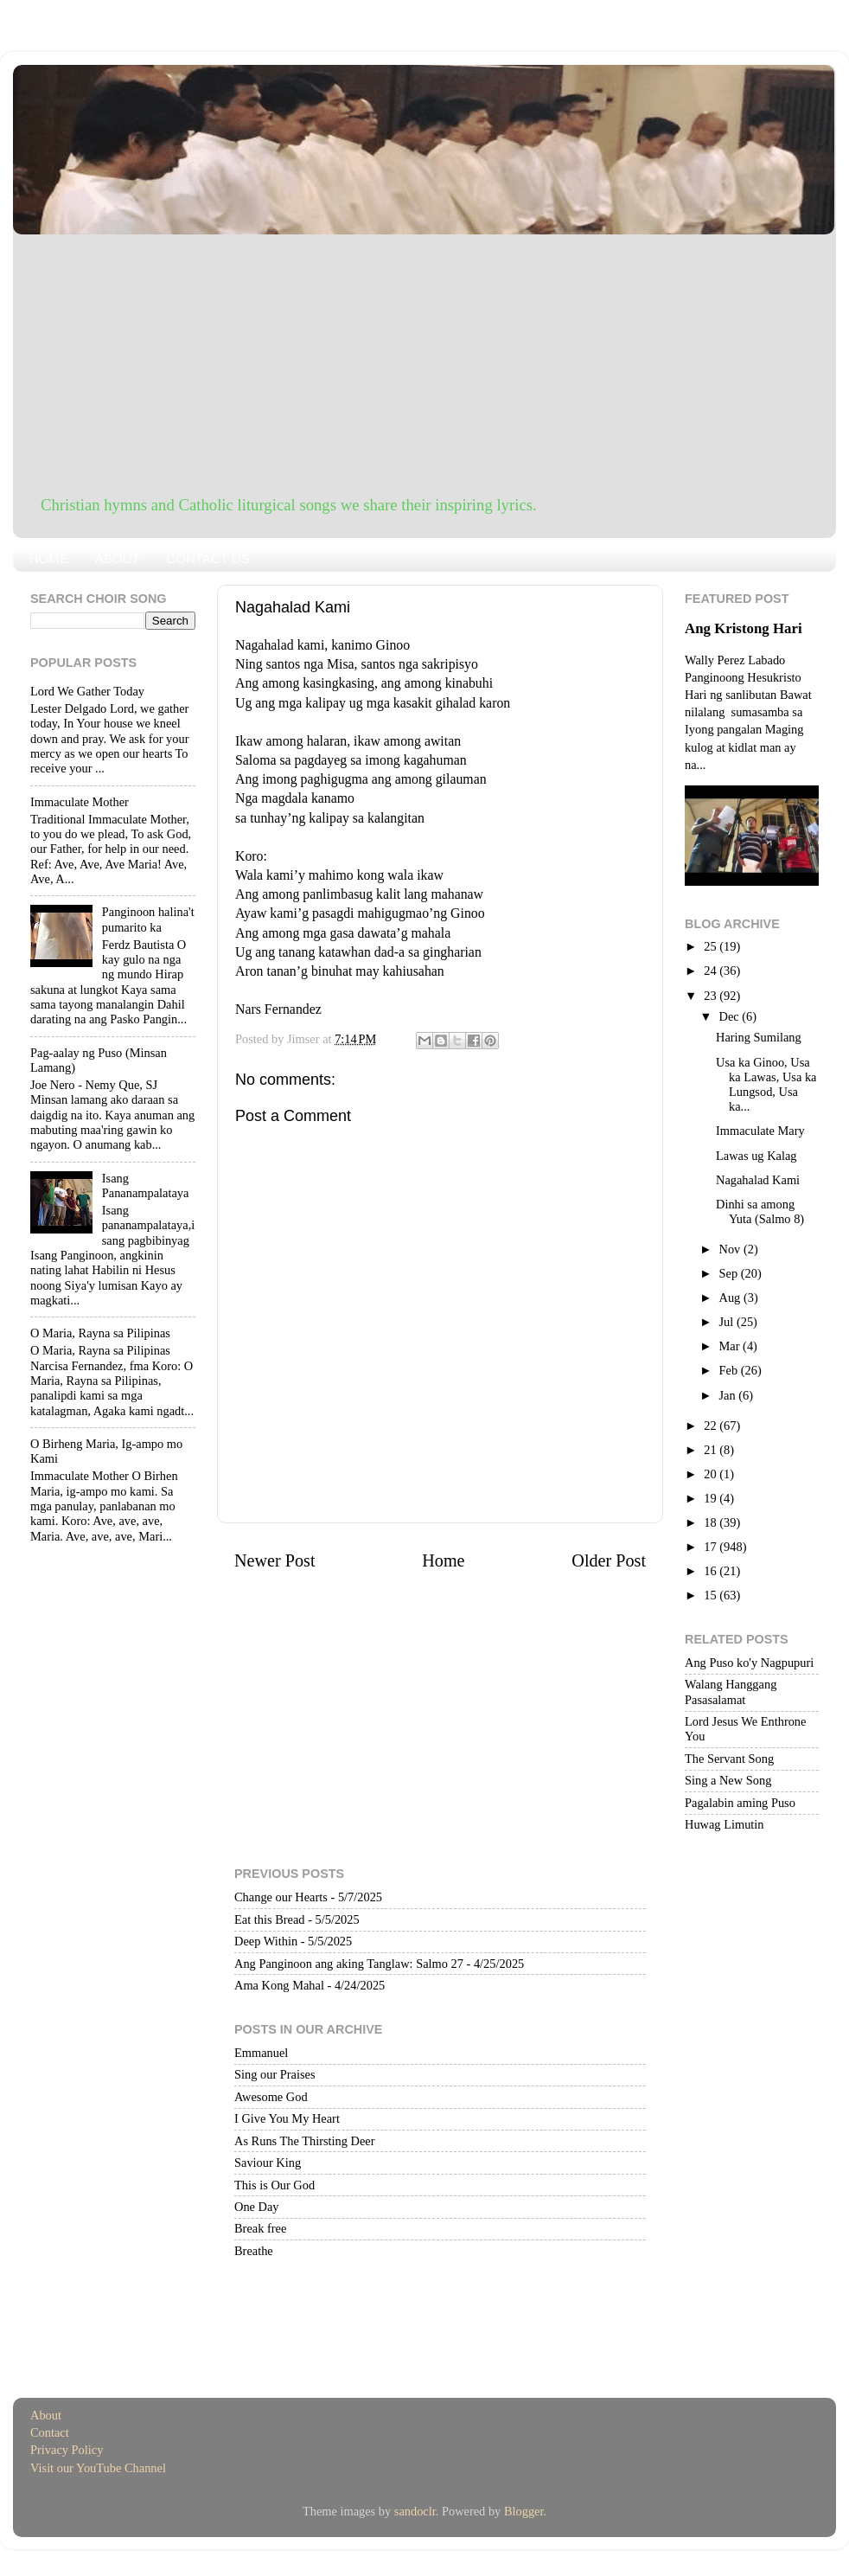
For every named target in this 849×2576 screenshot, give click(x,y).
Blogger (524, 2511)
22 (711, 1425)
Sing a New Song (728, 1780)
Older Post (608, 1560)
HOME (48, 558)
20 (711, 1474)
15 (711, 1595)
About (45, 2415)
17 (711, 1547)
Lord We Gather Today (87, 691)
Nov (731, 1249)
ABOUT (117, 558)
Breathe (253, 2251)
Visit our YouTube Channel (98, 2468)
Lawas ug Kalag (756, 1156)
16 (711, 1571)
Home (443, 1560)
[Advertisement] (424, 364)
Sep (730, 1273)
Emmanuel (261, 2053)
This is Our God (274, 2185)
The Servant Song (729, 1758)
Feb (730, 1370)
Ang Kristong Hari (743, 628)
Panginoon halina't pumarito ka (148, 919)
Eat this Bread (269, 1919)
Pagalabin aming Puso (740, 1803)
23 (711, 996)
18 (711, 1522)
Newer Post (275, 1560)
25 (711, 946)
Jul (728, 1322)
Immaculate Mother (79, 802)
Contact (49, 2432)
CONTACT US (207, 558)
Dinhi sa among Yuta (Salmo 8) (760, 1211)
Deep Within (265, 1941)
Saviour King (267, 2162)
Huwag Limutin (724, 1824)
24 (711, 970)
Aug (731, 1297)
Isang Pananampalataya (145, 1185)
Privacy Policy (66, 2450)
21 (711, 1450)
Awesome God (271, 2097)
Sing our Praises (275, 2074)
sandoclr (415, 2511)
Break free (260, 2228)
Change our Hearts (281, 1897)
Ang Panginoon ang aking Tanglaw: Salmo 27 (348, 1963)
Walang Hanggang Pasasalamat (730, 1691)
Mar (731, 1346)
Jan (729, 1395)
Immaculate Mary (760, 1130)
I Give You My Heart (287, 2118)
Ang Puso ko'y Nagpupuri (749, 1662)
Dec (731, 1016)
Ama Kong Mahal (279, 1985)
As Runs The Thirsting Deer (304, 2141)
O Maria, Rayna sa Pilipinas (100, 1333)
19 (711, 1498)
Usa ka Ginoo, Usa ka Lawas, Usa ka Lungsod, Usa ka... (766, 1084)
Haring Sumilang (758, 1037)
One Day (256, 2207)
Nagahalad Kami (758, 1180)
